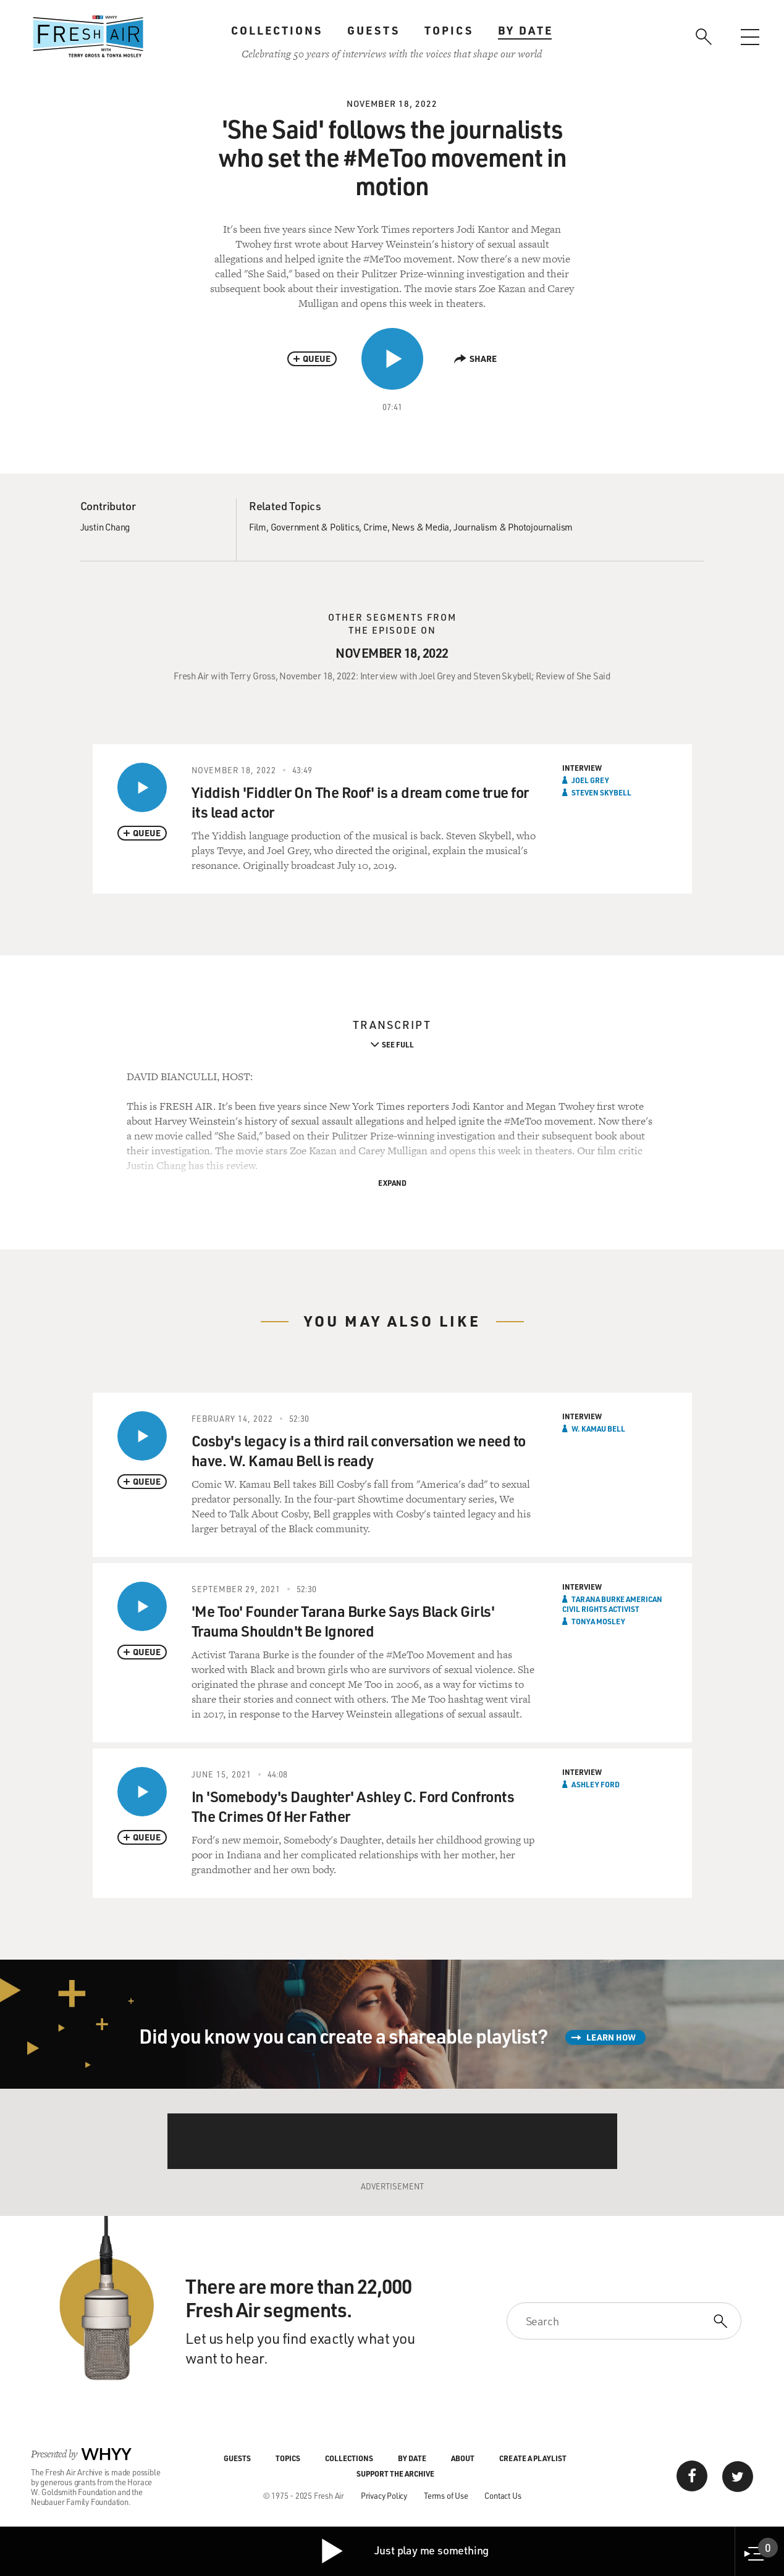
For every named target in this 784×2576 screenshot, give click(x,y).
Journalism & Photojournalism (513, 527)
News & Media (421, 527)
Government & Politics (315, 527)
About (462, 2458)
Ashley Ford (595, 1784)
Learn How (611, 2037)
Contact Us (502, 2495)
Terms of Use (446, 2495)
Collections (276, 30)
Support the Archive (395, 2473)
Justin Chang (105, 527)
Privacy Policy (384, 2495)
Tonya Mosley (598, 1621)
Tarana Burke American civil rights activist (612, 1604)
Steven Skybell (601, 792)
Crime (375, 527)
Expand (392, 1183)
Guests (373, 30)
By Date (525, 30)
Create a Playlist (533, 2458)
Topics (448, 30)
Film (257, 527)
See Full (398, 1044)
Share (475, 358)
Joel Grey (590, 780)
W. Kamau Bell (598, 1428)
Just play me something (404, 2551)
